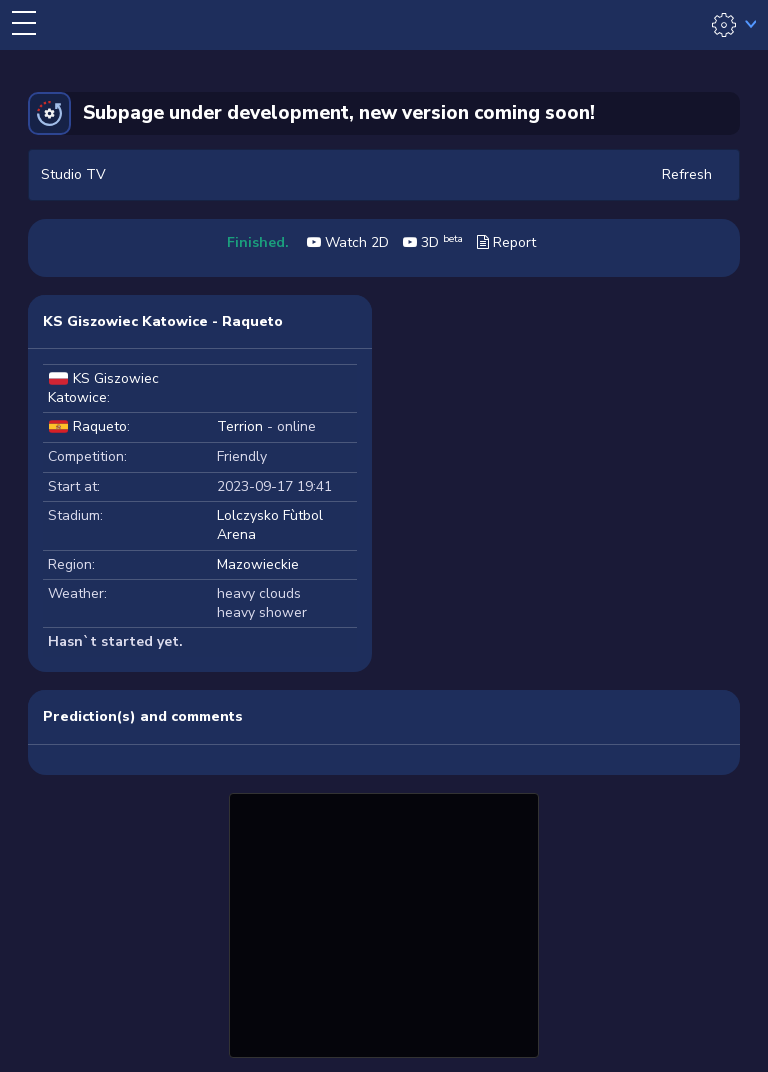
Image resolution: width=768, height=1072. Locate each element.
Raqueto (100, 426)
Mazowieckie (258, 564)
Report (506, 242)
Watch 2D (348, 242)
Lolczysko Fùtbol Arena (270, 525)
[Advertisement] (384, 923)
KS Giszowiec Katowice (103, 388)
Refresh (687, 174)
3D (433, 242)
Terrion (240, 426)
